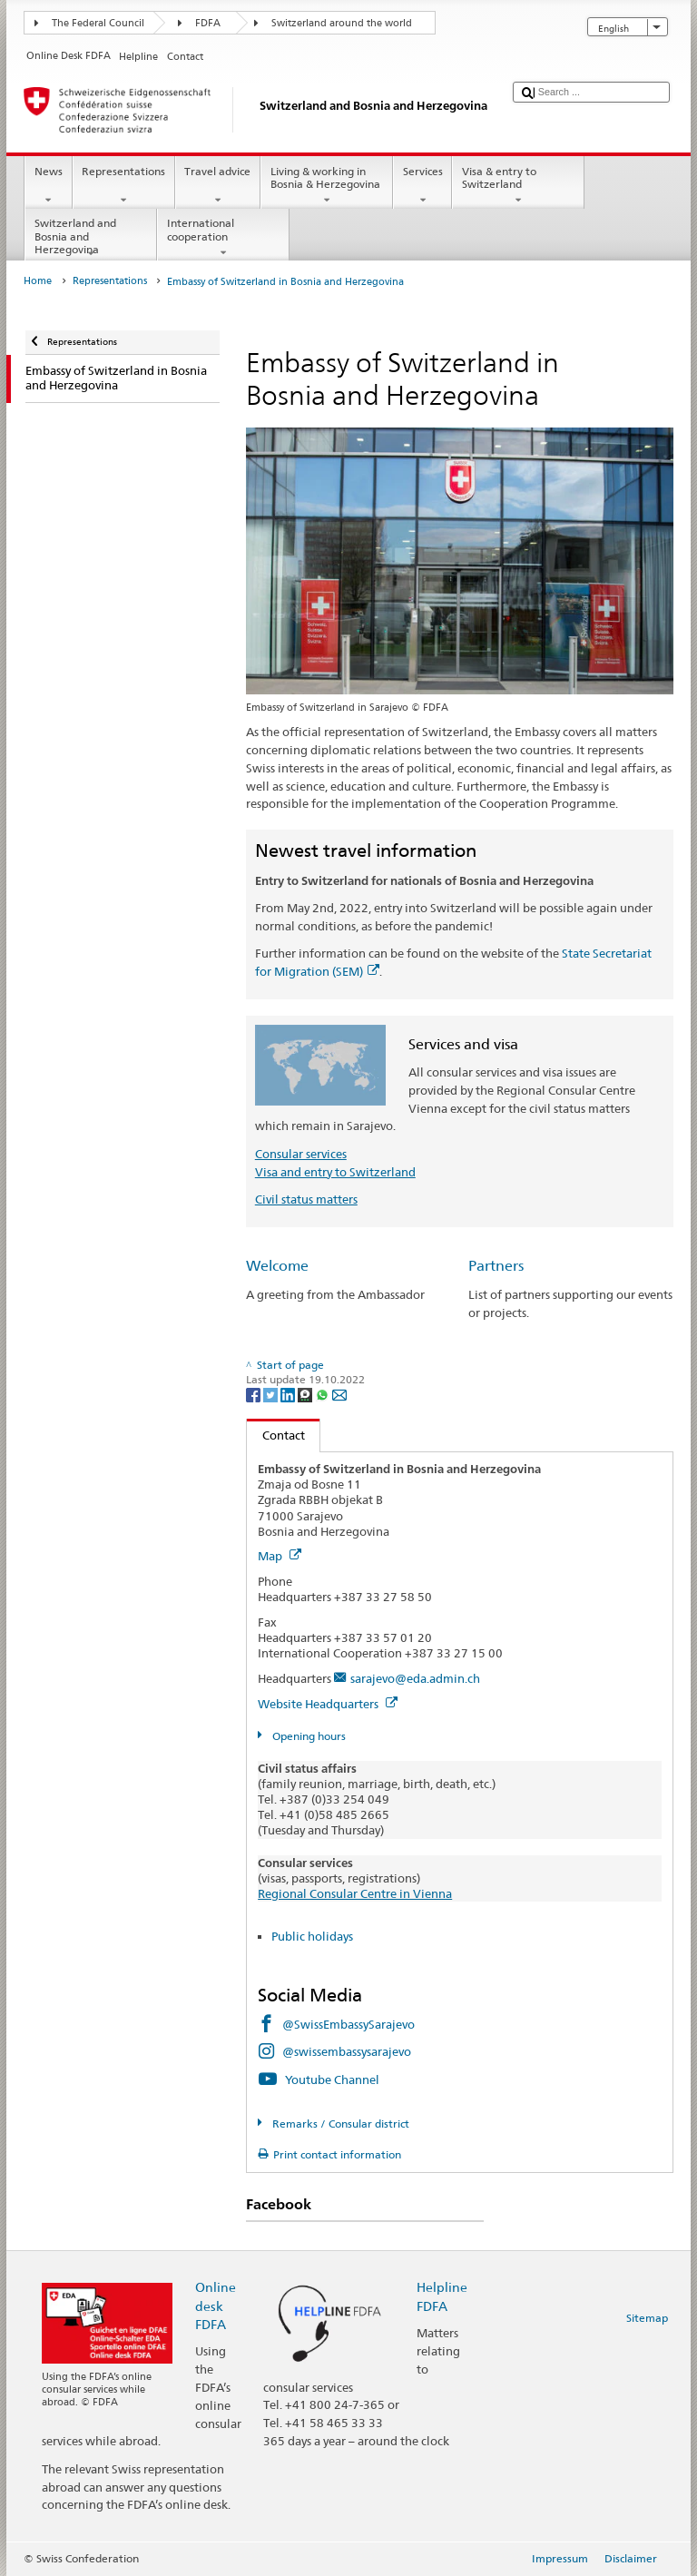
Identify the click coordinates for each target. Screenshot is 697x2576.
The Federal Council (98, 23)
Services (422, 186)
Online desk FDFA (215, 2305)
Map (279, 1556)
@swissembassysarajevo (346, 2051)
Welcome (277, 1265)
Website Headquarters (328, 1703)
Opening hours (308, 1736)
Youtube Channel (332, 2079)
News (48, 186)
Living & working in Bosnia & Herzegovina (326, 186)
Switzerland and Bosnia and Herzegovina (90, 238)
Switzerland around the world (341, 23)
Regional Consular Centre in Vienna (355, 1893)
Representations (124, 186)
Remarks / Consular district (339, 2123)
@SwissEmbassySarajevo (348, 2024)
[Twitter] (271, 1394)
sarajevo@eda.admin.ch (415, 1678)
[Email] (339, 1394)
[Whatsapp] (323, 1394)
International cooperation (223, 238)
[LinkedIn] (289, 1394)
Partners (496, 1265)
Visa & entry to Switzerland (518, 186)
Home (38, 281)
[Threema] (306, 1394)
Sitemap (647, 2318)
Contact (276, 1435)
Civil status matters (306, 1199)
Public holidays (312, 1936)
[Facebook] (254, 1394)
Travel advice (218, 186)
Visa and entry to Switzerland (335, 1172)
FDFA (208, 23)
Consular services (301, 1153)
